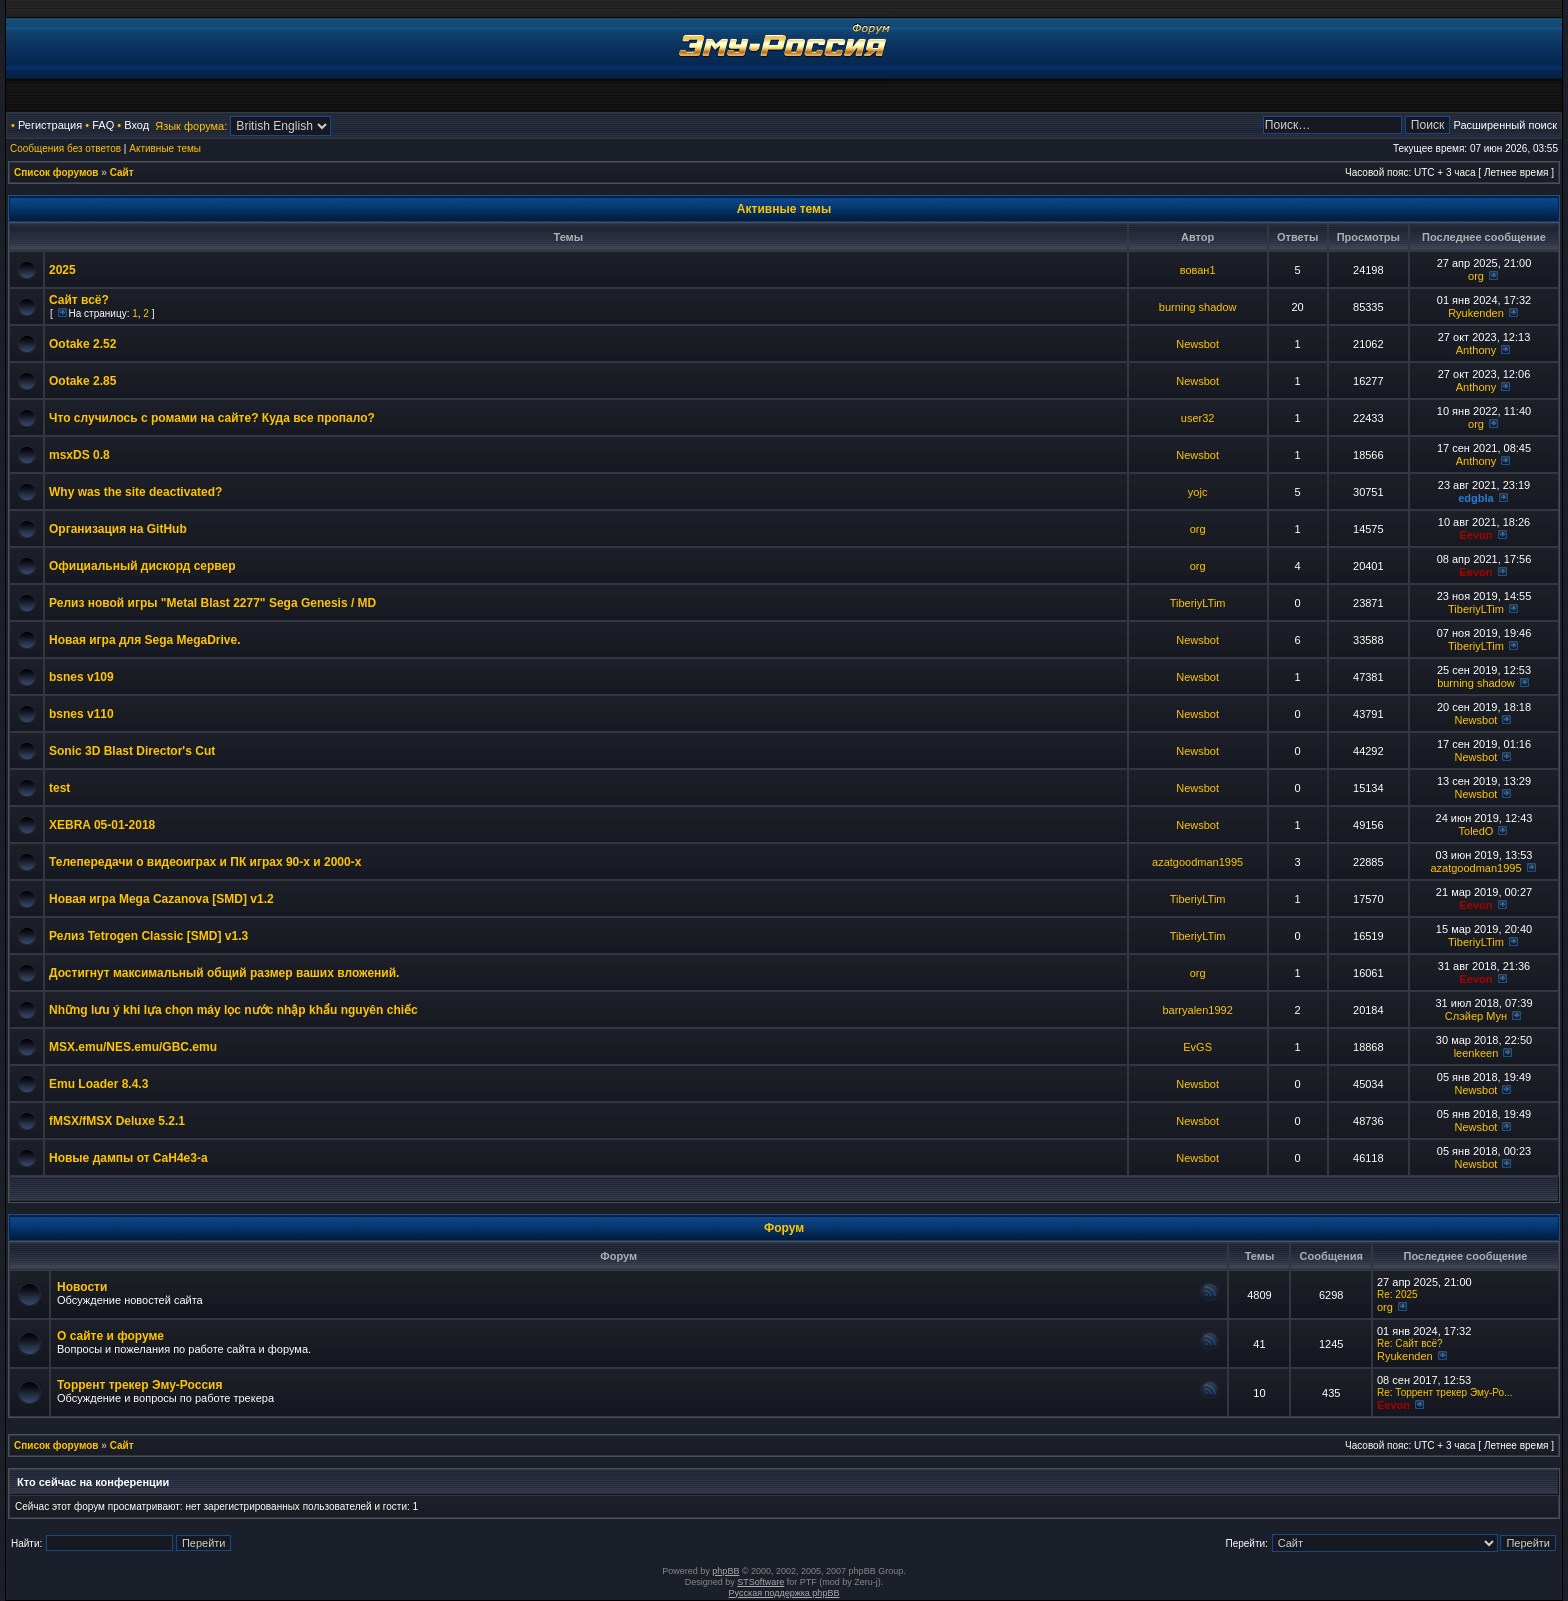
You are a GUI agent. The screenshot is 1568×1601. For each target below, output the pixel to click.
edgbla (1475, 498)
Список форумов (56, 172)
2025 (62, 270)
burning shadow (1198, 307)
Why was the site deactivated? (135, 492)
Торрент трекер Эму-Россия (139, 1385)
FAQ (103, 125)
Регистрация (50, 125)
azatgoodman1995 (1197, 862)
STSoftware (760, 1582)
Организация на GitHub (118, 529)
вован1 (1198, 270)
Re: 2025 (1397, 1294)
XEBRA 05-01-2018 (102, 825)
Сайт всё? (79, 300)
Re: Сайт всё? (1410, 1343)
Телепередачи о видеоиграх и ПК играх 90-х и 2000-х (205, 862)
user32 (1198, 418)
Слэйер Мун (1476, 1016)
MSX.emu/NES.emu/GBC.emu (133, 1047)
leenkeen (1476, 1053)
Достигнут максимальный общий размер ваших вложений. (224, 973)
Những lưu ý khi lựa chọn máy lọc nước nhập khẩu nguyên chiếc (233, 1010)
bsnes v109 (81, 677)
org (1476, 276)
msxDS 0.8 (79, 455)
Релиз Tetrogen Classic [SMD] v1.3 (148, 936)
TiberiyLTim (1198, 603)
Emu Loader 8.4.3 (98, 1084)
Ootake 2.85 (82, 381)
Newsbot (1197, 344)
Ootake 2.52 (82, 344)
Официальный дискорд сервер (142, 566)
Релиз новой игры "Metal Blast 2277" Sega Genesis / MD (212, 603)
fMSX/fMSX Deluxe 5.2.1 (117, 1121)
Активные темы (165, 148)
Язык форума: (191, 126)
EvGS (1197, 1047)
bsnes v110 (81, 714)
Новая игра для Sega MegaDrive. (145, 640)
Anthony (1476, 350)
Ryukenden (1476, 313)
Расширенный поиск (1505, 125)
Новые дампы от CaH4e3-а (128, 1158)
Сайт (122, 172)
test (59, 788)
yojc (1198, 492)
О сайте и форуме (110, 1336)
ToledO (1476, 831)
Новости (82, 1287)
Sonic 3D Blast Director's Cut (132, 751)
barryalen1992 (1197, 1010)
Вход (136, 125)
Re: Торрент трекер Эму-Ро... (1444, 1392)
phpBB (725, 1571)
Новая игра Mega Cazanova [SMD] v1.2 (161, 899)
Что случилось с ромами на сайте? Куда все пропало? (212, 418)
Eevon (1475, 535)
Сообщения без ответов (65, 148)
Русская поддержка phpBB (784, 1593)
